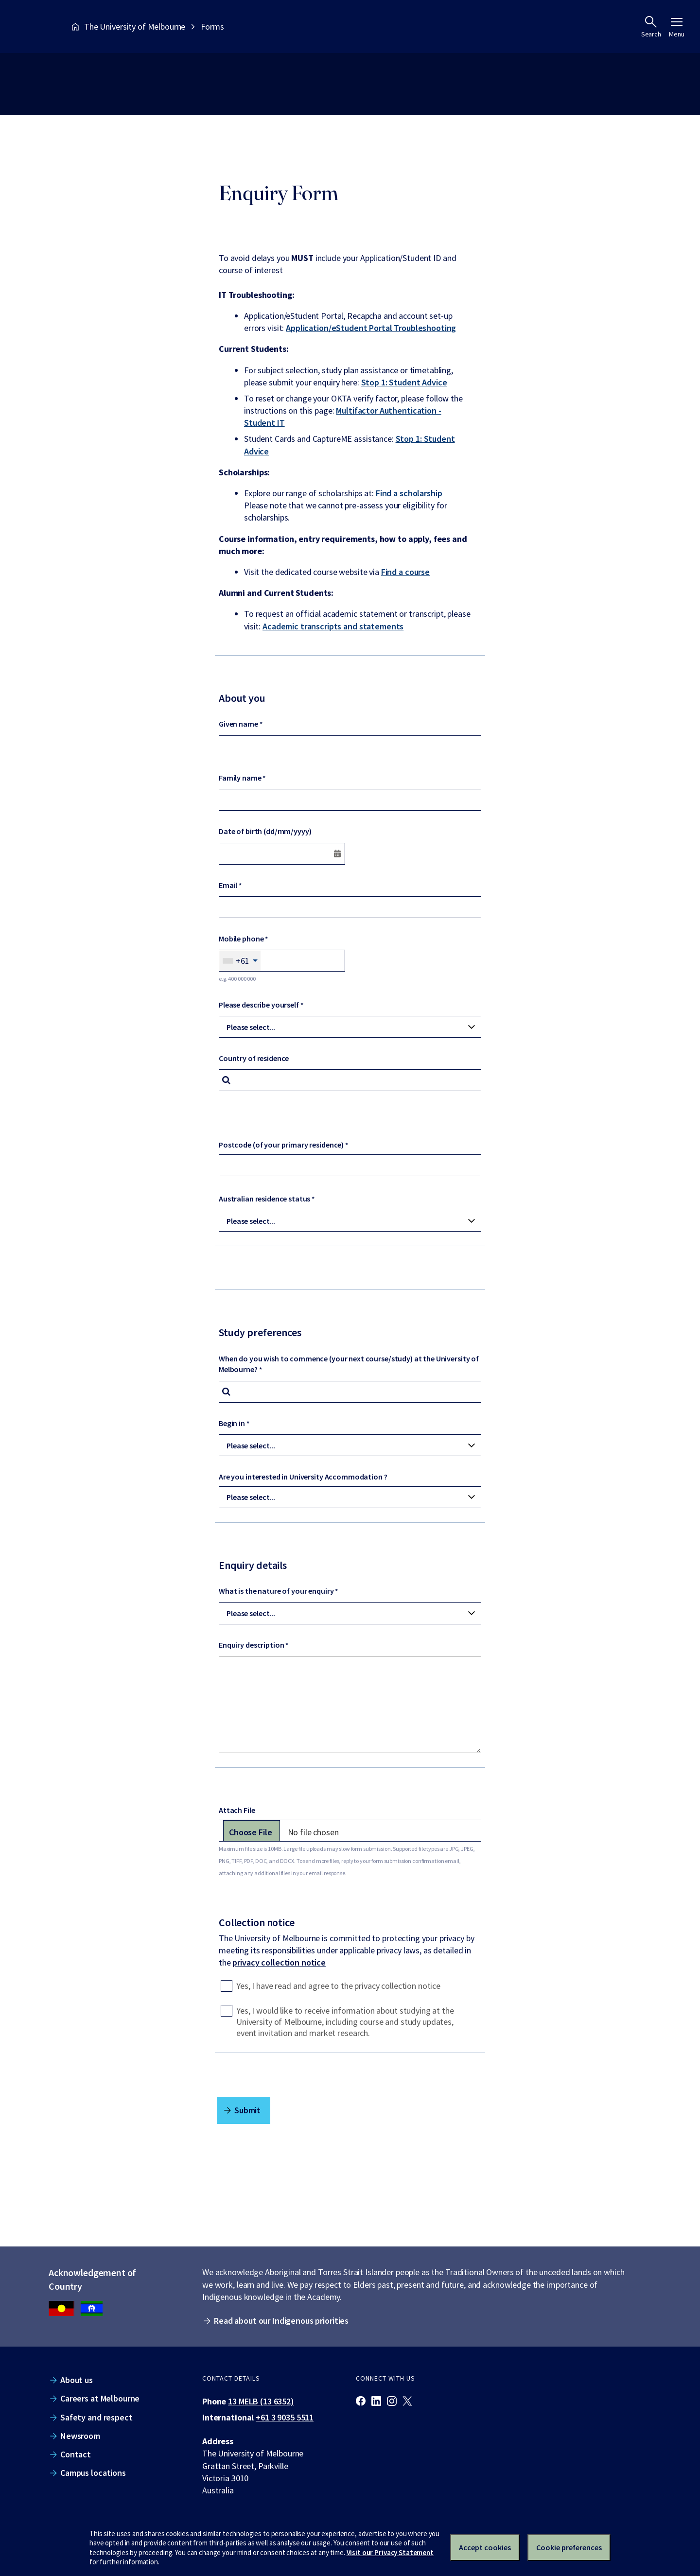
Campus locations (93, 2472)
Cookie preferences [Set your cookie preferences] (569, 2547)
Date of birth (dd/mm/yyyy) (265, 831)
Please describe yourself (259, 1005)
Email (228, 885)
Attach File (237, 1810)
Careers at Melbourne (100, 2398)
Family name (240, 778)
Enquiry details (253, 1565)
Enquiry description (251, 1645)
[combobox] (240, 961)
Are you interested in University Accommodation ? (303, 1476)
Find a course (405, 571)
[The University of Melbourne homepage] (34, 26)
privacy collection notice (279, 1962)
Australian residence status (264, 1198)
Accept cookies (485, 2547)
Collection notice (257, 1922)
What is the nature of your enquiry (276, 1591)
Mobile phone (241, 938)
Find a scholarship (409, 493)
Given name (238, 724)
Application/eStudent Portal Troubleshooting (371, 327)
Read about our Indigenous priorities (281, 2320)
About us (76, 2379)
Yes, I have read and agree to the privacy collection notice (338, 1985)
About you (242, 698)
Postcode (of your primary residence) (281, 1144)
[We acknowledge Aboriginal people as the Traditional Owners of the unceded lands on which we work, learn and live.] (91, 2308)
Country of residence (254, 1058)
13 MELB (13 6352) (261, 2401)
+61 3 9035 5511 (285, 2417)
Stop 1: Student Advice (404, 382)
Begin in (232, 1423)
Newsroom (80, 2435)
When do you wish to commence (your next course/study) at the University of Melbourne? (349, 1364)
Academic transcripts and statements (332, 626)
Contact (75, 2454)
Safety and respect (96, 2417)
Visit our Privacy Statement (390, 2552)
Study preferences (260, 1332)
